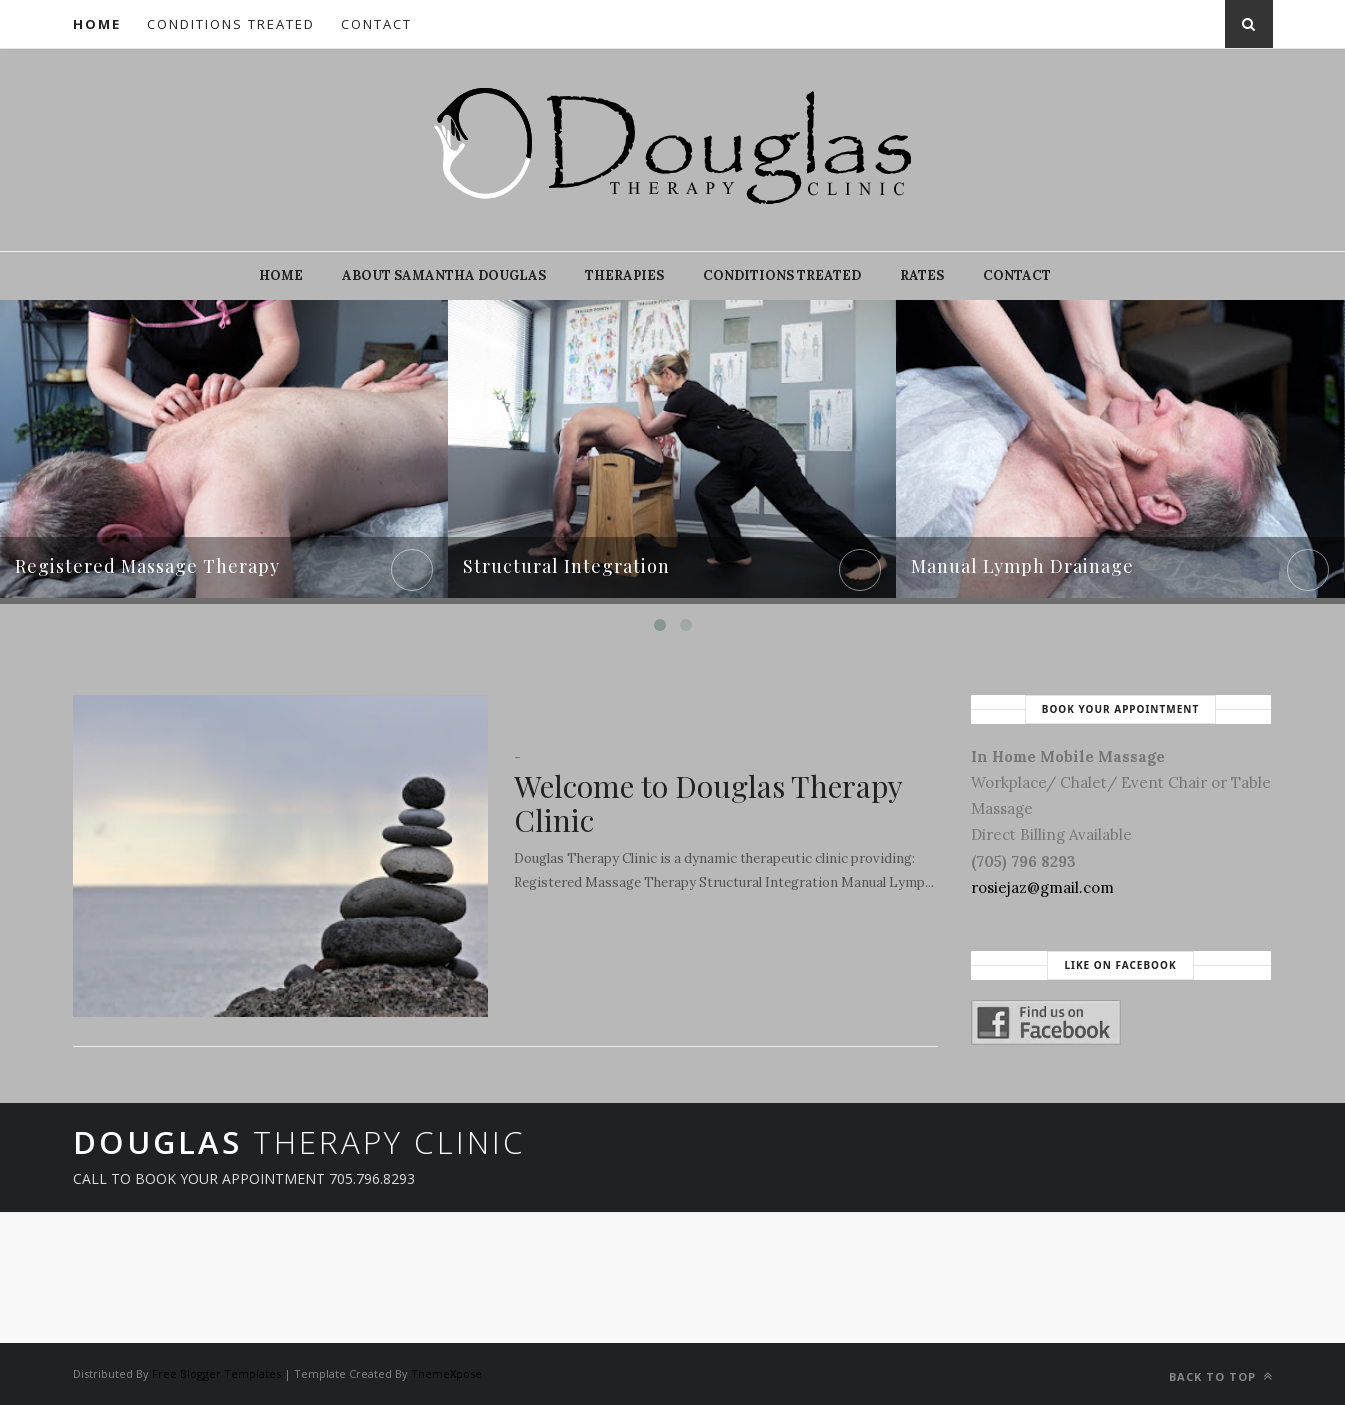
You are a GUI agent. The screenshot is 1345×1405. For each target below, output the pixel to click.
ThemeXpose (446, 1373)
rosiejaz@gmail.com (1042, 887)
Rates (922, 275)
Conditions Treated (231, 24)
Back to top (1221, 1376)
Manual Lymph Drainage (1022, 566)
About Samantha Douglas (444, 275)
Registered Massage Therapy (147, 566)
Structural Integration (566, 566)
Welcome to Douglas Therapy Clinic (708, 803)
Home (97, 24)
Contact (376, 24)
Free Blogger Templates (216, 1373)
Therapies (624, 275)
